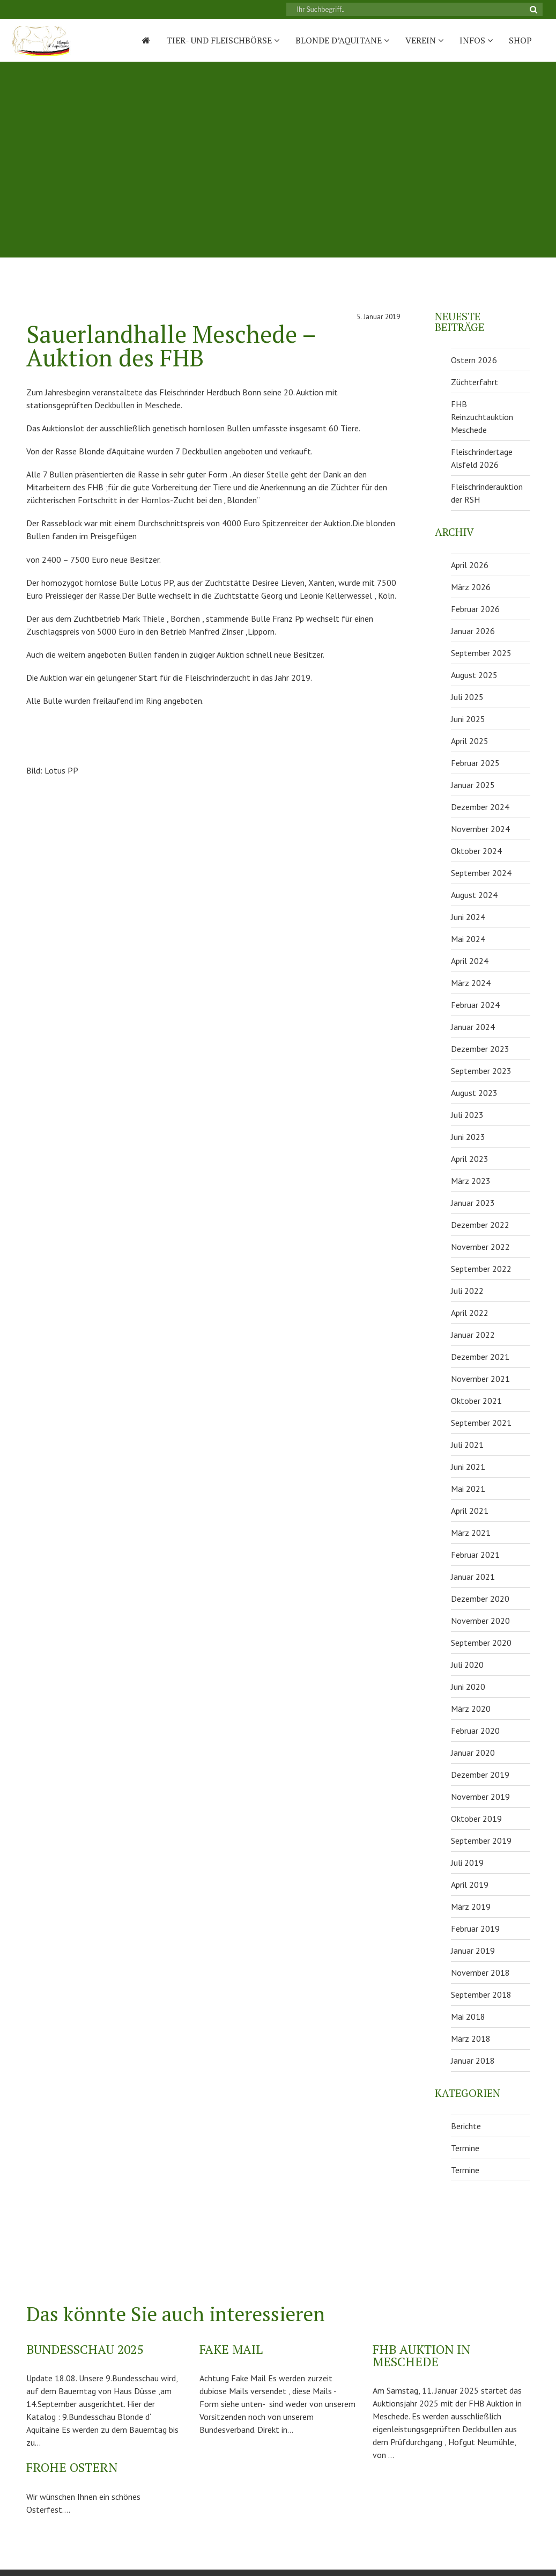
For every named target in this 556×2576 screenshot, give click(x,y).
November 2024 (480, 828)
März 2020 (471, 1708)
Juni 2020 (468, 1686)
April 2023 (469, 1158)
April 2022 (469, 1312)
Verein (424, 40)
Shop (520, 40)
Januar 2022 (473, 1334)
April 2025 (469, 740)
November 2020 (480, 1620)
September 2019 (481, 1840)
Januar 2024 (473, 1026)
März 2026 (471, 587)
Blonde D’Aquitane (342, 40)
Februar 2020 (475, 1730)
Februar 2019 (475, 1928)
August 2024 (474, 894)
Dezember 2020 (480, 1598)
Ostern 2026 (474, 360)
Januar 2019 (473, 1950)
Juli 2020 (467, 1664)
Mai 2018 (468, 2016)
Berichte (466, 2126)
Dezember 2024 (480, 806)
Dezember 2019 (480, 1774)
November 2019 (480, 1796)
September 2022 (481, 1268)
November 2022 (480, 1246)
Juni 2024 (468, 916)
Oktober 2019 (476, 1818)
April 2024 (469, 960)
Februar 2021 (475, 1554)
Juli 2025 (467, 696)
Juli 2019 (467, 1862)
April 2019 (469, 1884)
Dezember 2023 (480, 1048)
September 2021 (481, 1422)
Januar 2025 (473, 784)
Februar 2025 (475, 762)
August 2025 (474, 674)
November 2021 (480, 1378)
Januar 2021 (473, 1576)
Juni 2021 (468, 1466)
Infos (476, 40)
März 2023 (471, 1180)
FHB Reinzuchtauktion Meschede (482, 417)
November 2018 (480, 1972)
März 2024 (471, 982)
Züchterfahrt (474, 382)
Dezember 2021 (480, 1356)
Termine (465, 2148)
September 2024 (481, 872)
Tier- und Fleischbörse (222, 40)
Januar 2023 (473, 1202)
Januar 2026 (473, 630)
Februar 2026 (475, 608)
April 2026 (469, 565)
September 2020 (481, 1642)
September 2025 (481, 652)
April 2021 (469, 1510)
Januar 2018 (473, 2060)
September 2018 (481, 1994)
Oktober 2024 (476, 850)
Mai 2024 (468, 938)
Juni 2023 (468, 1136)
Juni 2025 (468, 718)
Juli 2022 (467, 1290)
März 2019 (471, 1906)
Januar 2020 (473, 1752)
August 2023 (474, 1092)
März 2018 (471, 2038)
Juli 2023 (467, 1114)
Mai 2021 (468, 1488)
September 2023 (481, 1070)
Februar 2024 (475, 1004)
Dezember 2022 (480, 1224)
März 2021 (471, 1532)
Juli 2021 (467, 1444)
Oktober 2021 (476, 1400)
